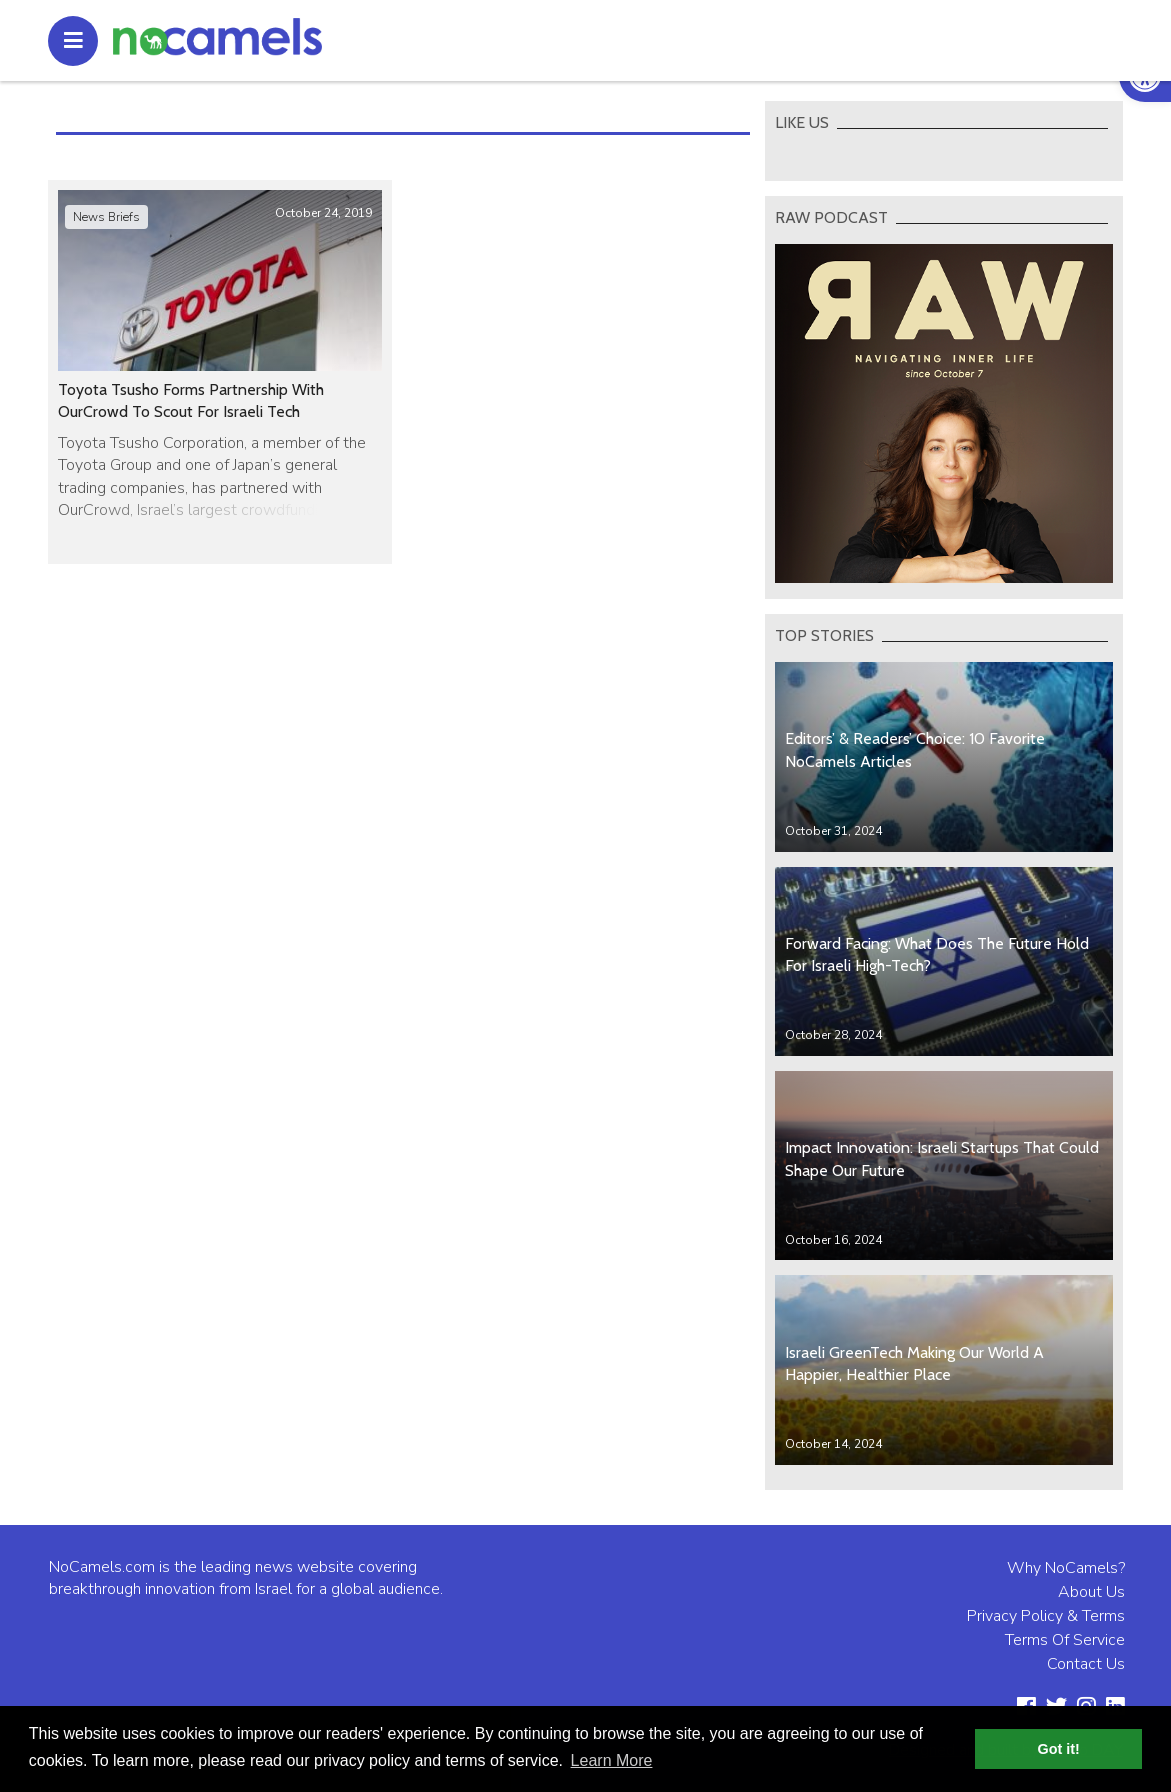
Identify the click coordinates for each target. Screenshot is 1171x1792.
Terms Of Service (1065, 1640)
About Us (1091, 1592)
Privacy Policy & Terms (1046, 1616)
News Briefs (106, 217)
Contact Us (1086, 1664)
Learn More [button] (612, 1760)
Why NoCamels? (1066, 1568)
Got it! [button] (1059, 1749)
